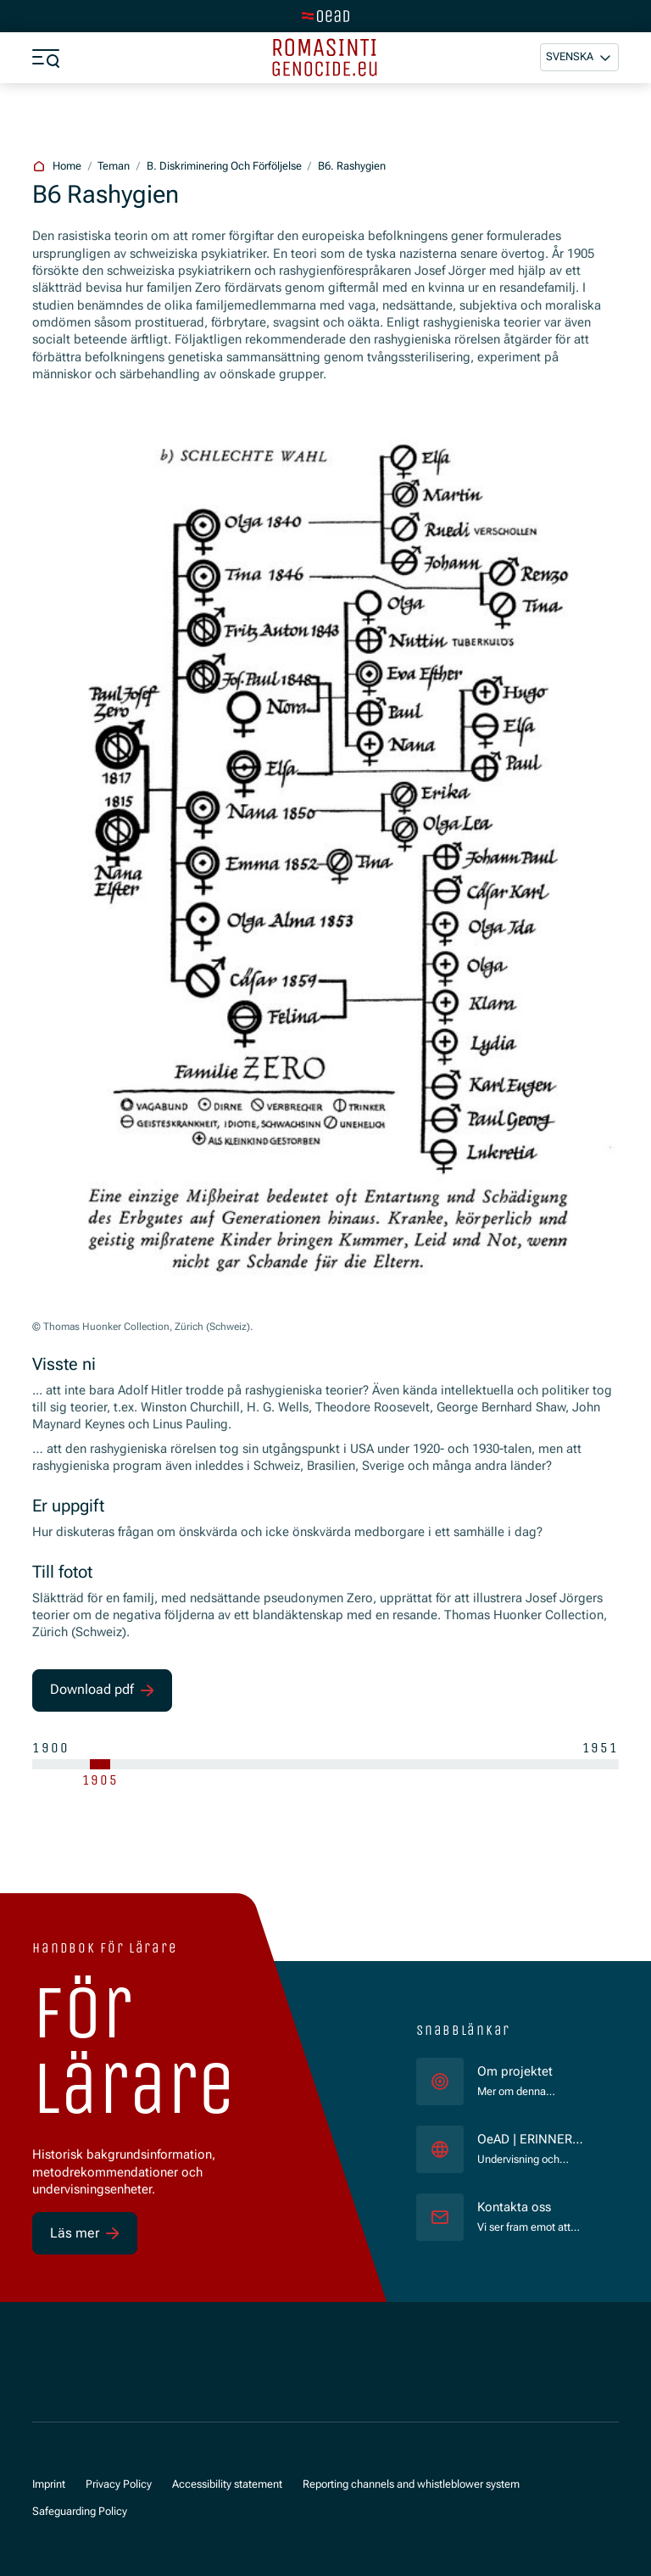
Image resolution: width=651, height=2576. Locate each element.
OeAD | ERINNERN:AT (534, 2140)
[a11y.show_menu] (45, 57)
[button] (579, 57)
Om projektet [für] (515, 2072)
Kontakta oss (514, 2207)
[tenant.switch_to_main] (325, 16)
